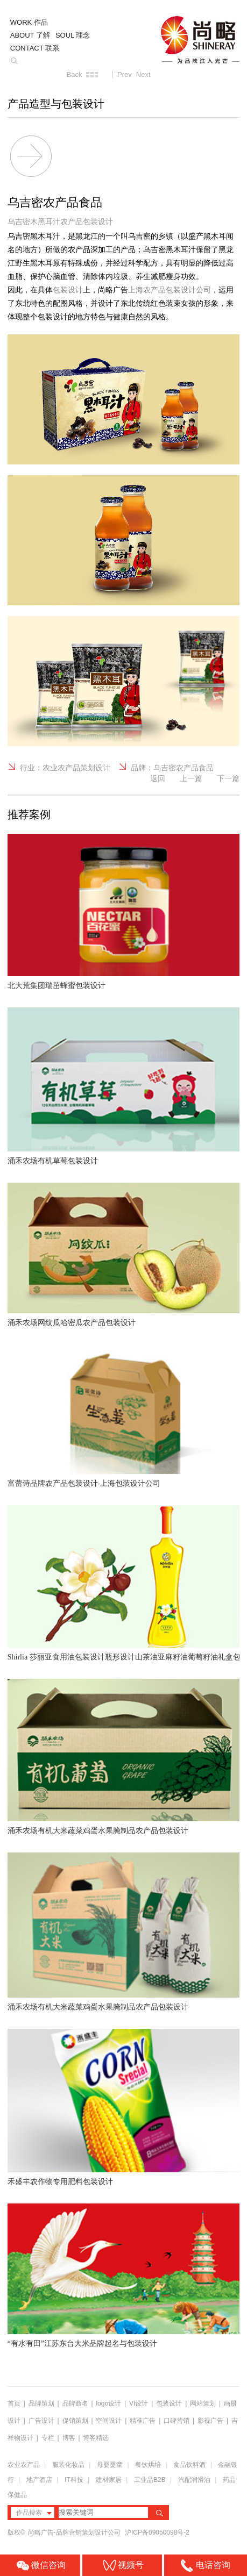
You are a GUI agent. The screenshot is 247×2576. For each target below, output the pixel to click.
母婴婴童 (110, 2464)
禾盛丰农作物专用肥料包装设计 (60, 2182)
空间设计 (109, 2420)
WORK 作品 (29, 22)
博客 (68, 2438)
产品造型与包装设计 (56, 104)
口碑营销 (176, 2420)
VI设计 (138, 2403)
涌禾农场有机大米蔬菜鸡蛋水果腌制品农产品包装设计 (98, 1831)
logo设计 (108, 2403)
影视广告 (210, 2420)
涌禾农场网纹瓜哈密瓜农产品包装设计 (72, 1323)
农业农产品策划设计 (76, 767)
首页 (14, 2403)
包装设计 (169, 2403)
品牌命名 (75, 2403)
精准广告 (143, 2420)
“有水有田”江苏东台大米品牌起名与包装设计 (82, 2343)
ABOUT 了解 (30, 35)
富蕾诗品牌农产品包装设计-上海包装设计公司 (84, 1483)
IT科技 (74, 2480)
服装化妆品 (68, 2464)
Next (143, 74)
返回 (157, 778)
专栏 (48, 2438)
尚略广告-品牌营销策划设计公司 (75, 2532)
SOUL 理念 (72, 35)
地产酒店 (39, 2480)
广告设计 (41, 2420)
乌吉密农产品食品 (183, 767)
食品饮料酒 (189, 2464)
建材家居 (109, 2480)
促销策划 (75, 2420)
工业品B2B (150, 2480)
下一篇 (228, 778)
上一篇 (191, 778)
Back (74, 74)
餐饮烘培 (148, 2464)
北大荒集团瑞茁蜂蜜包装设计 (56, 986)
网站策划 (203, 2403)
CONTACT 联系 (34, 48)
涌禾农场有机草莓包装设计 (53, 1161)
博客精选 (96, 2438)
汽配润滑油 (194, 2480)
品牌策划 (41, 2403)
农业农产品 (24, 2464)
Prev (124, 74)
